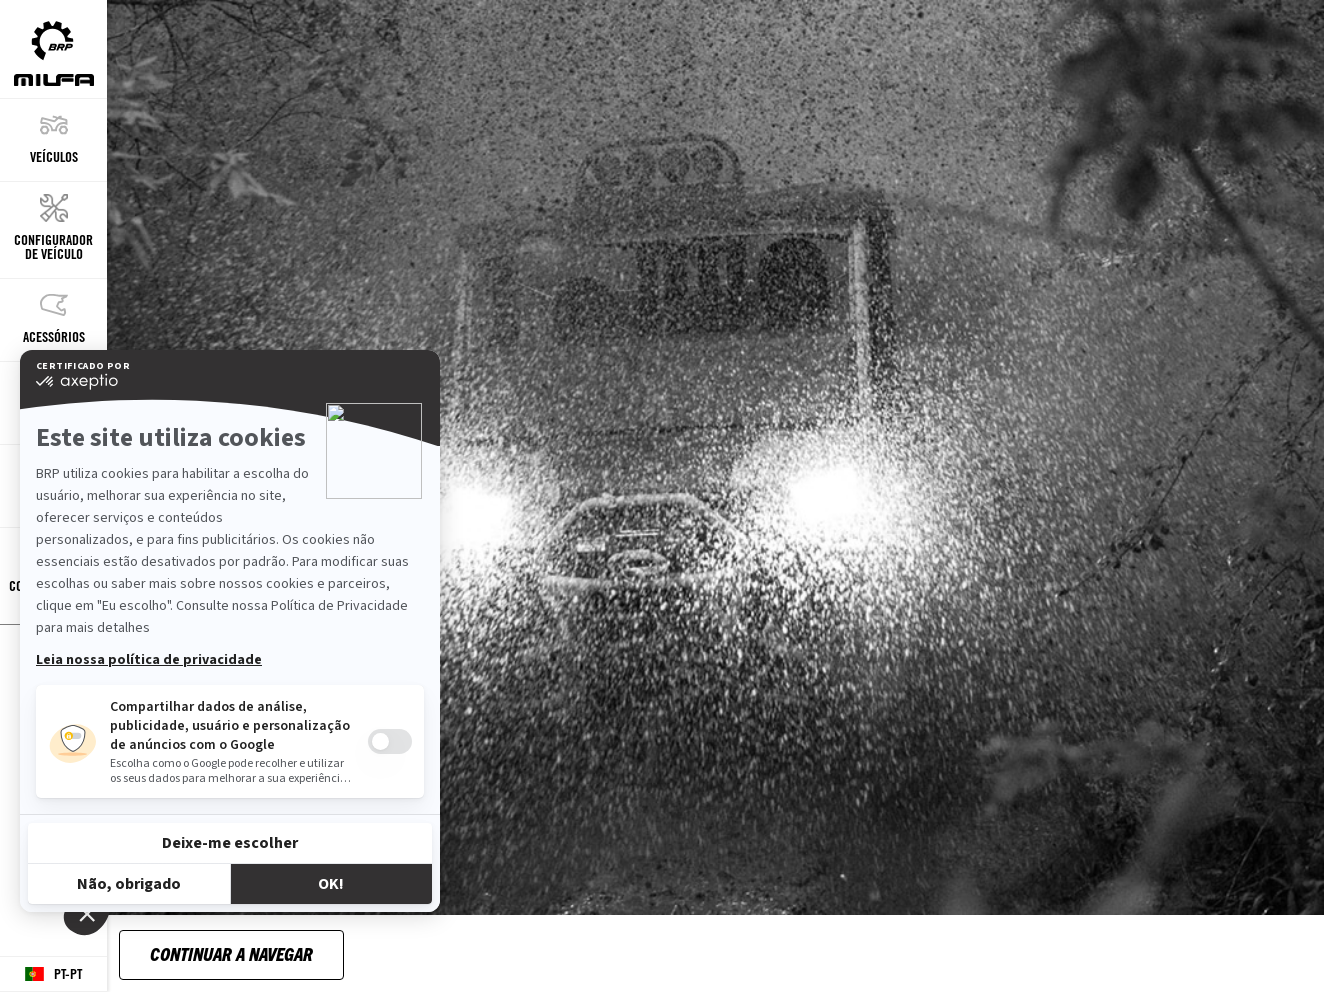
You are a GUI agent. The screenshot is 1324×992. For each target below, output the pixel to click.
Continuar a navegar (231, 953)
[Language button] (53, 974)
